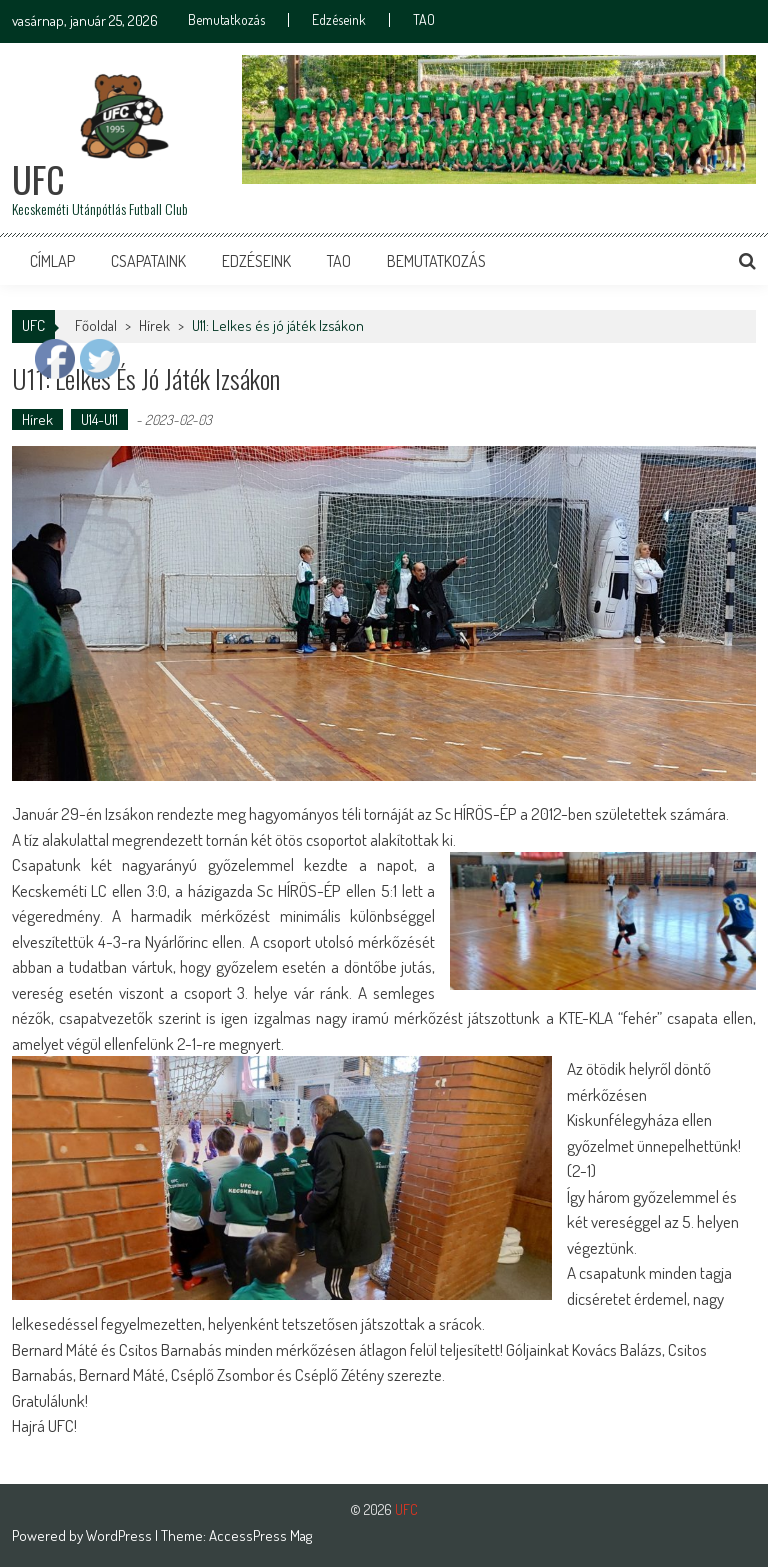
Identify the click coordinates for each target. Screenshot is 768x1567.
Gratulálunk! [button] (50, 1400)
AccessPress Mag (260, 1535)
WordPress (120, 1535)
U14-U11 (99, 419)
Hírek (37, 419)
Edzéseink (339, 20)
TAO (424, 20)
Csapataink (148, 261)
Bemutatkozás (226, 20)
